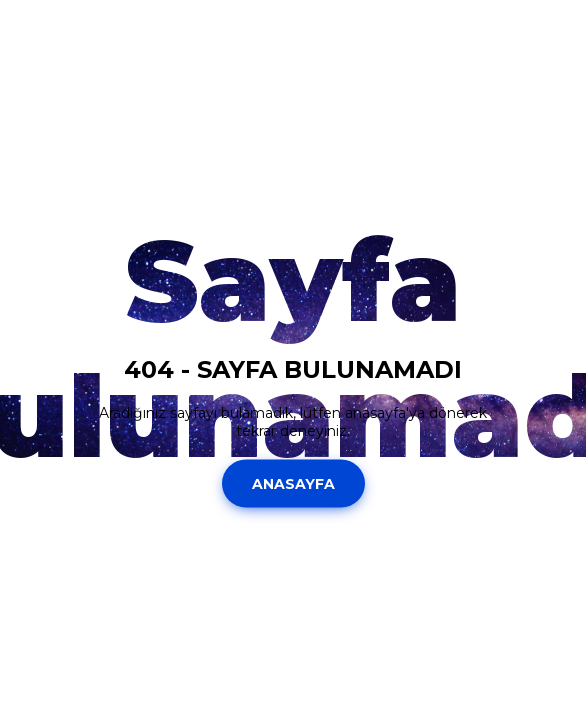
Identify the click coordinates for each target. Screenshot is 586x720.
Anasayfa (293, 483)
